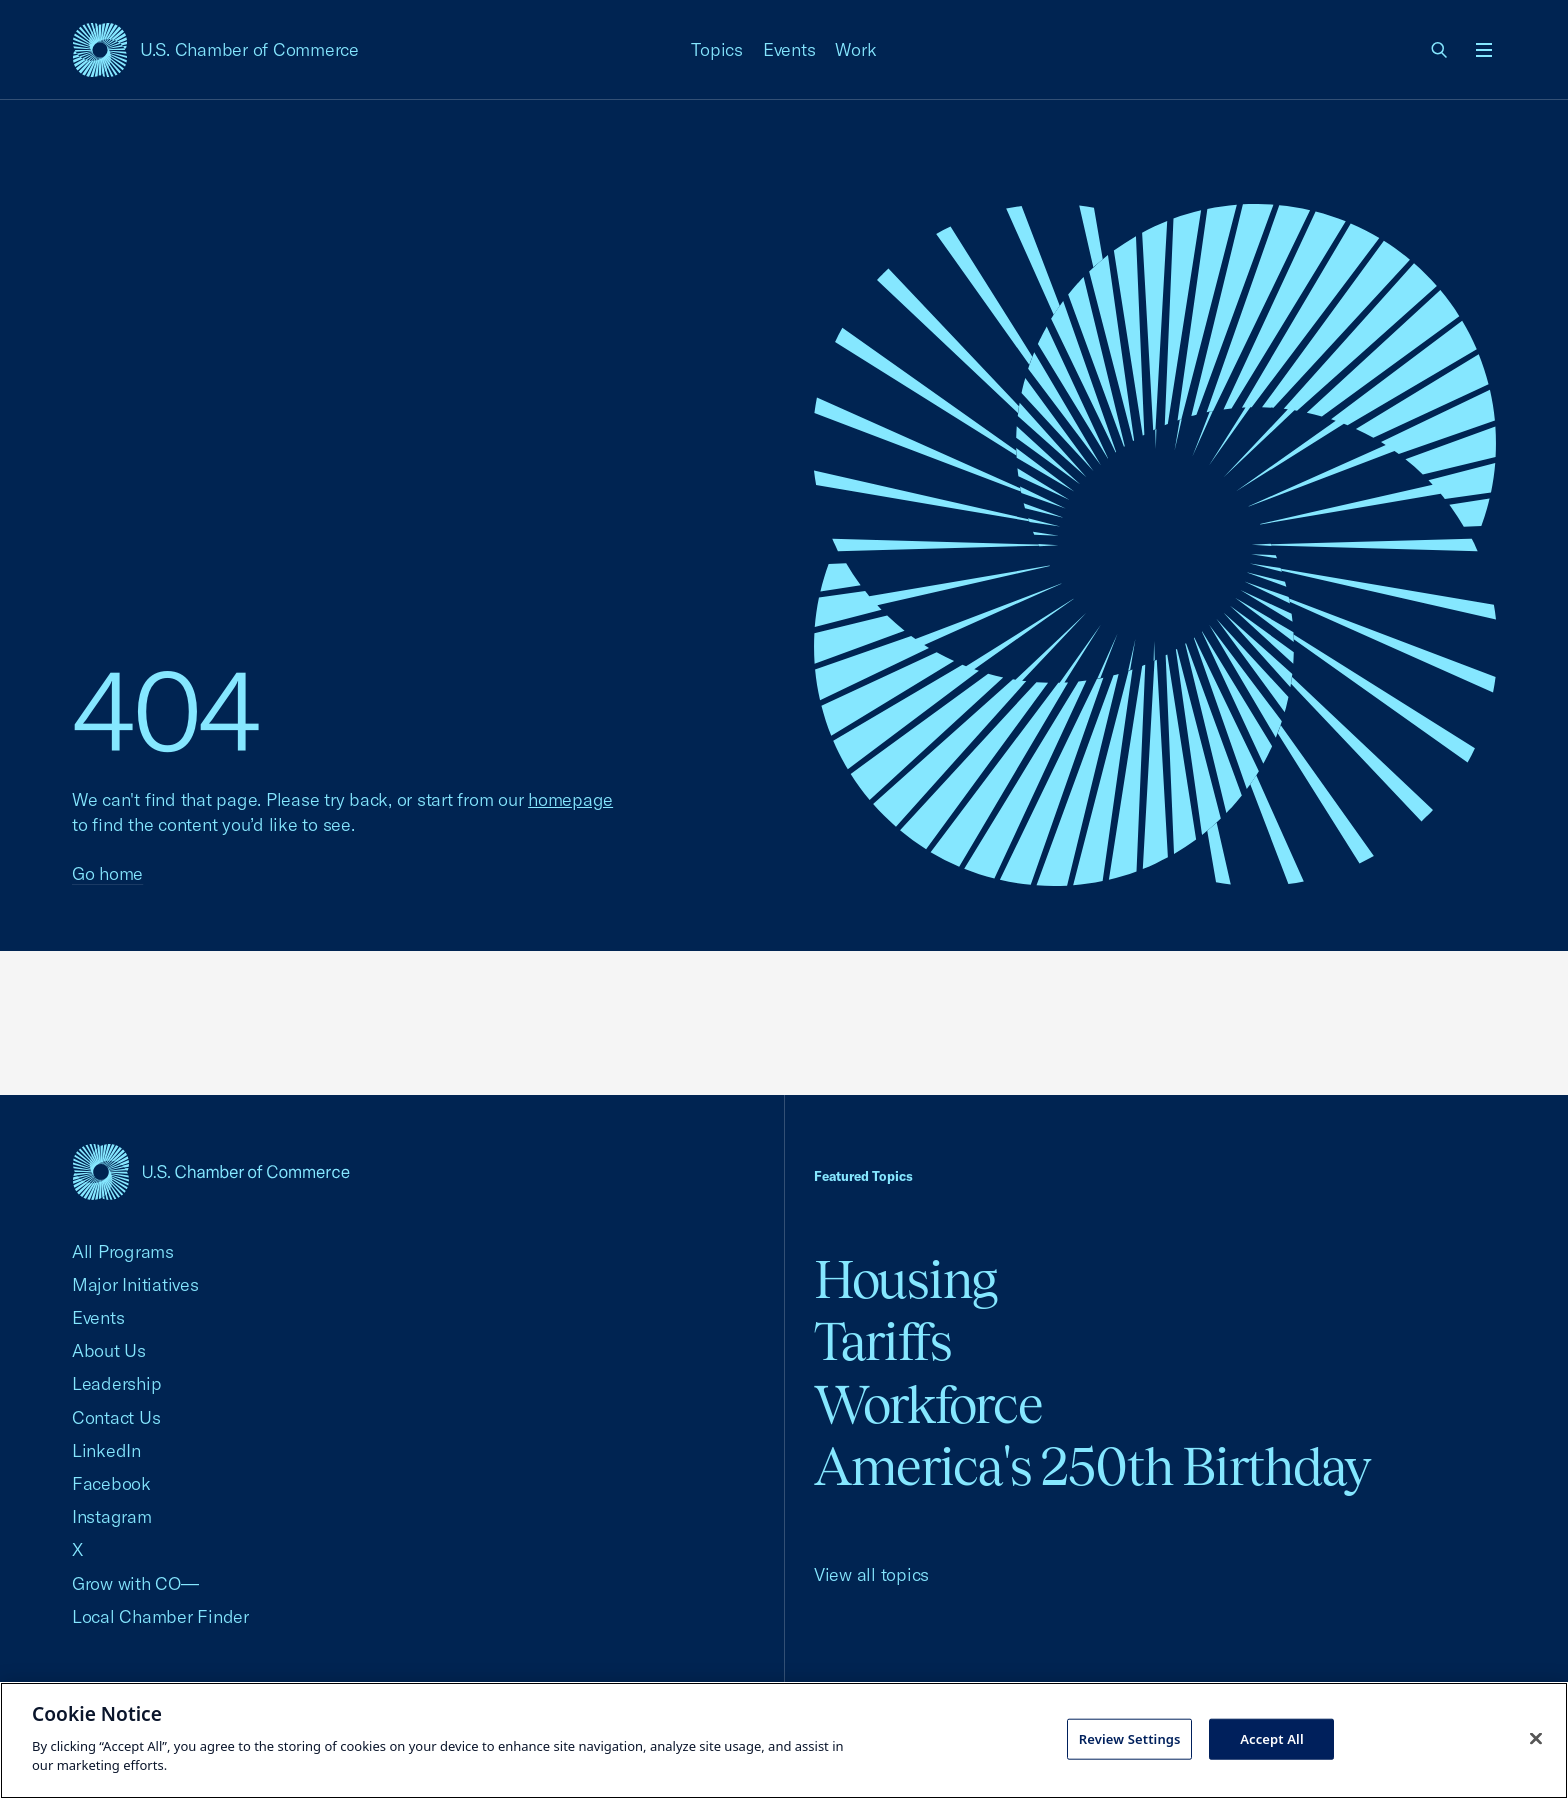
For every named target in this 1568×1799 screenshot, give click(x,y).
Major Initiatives (135, 1284)
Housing (905, 1279)
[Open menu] (1484, 50)
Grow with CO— (135, 1583)
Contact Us (116, 1417)
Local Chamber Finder (160, 1616)
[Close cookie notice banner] (1536, 1738)
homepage (570, 799)
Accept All (1272, 1738)
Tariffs (883, 1341)
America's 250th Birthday (1092, 1466)
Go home (107, 873)
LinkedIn (106, 1450)
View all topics (871, 1574)
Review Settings (1130, 1738)
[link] (1440, 50)
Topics (717, 49)
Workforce (928, 1404)
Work (855, 49)
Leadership (116, 1383)
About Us (109, 1350)
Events (789, 49)
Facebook (111, 1483)
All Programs (123, 1251)
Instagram (112, 1516)
